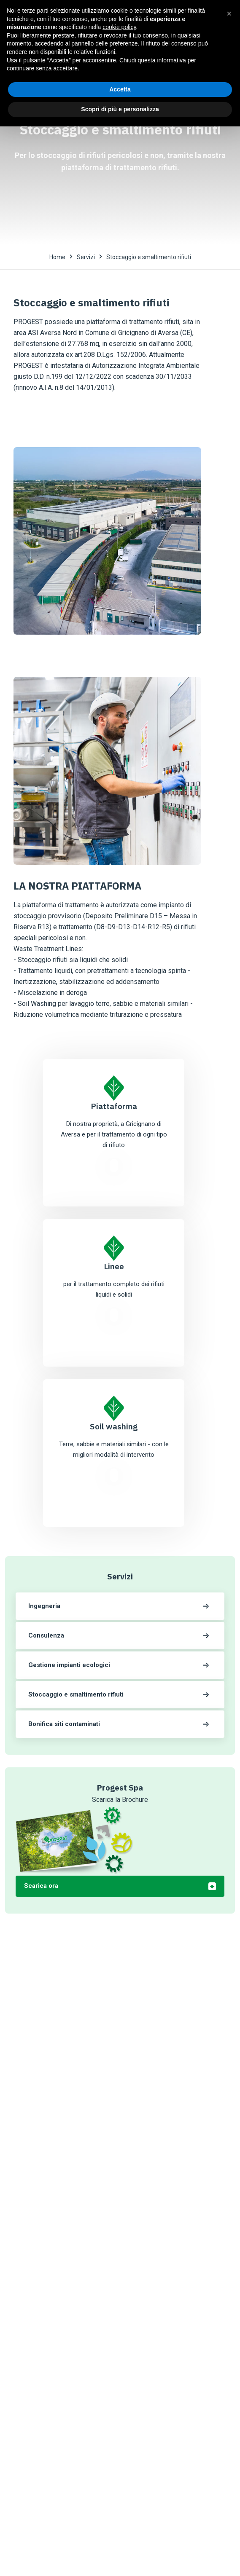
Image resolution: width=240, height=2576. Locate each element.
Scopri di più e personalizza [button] (120, 109)
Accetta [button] (120, 89)
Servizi (86, 257)
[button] (229, 13)
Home (57, 257)
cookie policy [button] (119, 27)
